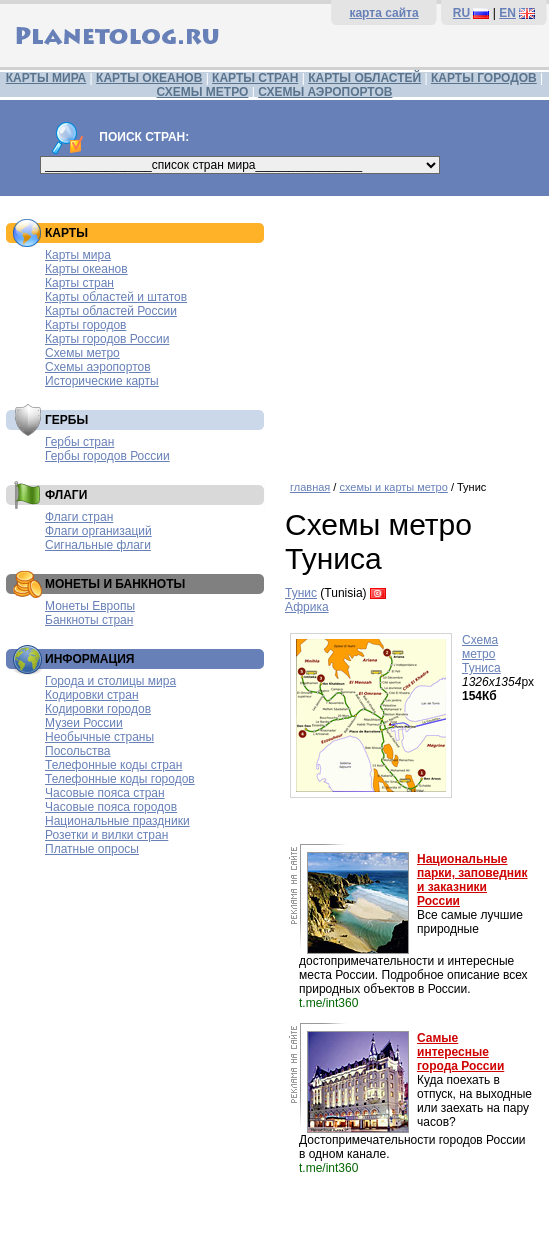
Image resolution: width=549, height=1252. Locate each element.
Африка (307, 607)
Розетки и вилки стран (106, 835)
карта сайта (383, 13)
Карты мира (78, 255)
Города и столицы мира (110, 681)
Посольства (78, 751)
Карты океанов (86, 269)
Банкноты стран (89, 620)
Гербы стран (79, 442)
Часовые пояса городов (111, 807)
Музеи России (84, 723)
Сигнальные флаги (98, 545)
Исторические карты (102, 381)
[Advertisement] (412, 331)
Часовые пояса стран (105, 793)
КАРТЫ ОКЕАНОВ (149, 78)
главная (310, 487)
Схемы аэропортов (98, 367)
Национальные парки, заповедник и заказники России (472, 880)
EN (507, 13)
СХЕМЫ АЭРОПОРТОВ (325, 92)
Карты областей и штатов (116, 297)
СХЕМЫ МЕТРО (203, 92)
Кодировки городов (98, 709)
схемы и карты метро (393, 487)
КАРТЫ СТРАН (255, 78)
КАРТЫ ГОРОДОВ (484, 78)
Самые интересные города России (460, 1052)
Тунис (301, 593)
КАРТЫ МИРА (46, 78)
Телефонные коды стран (113, 765)
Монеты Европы (90, 606)
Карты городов (85, 325)
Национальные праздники (117, 821)
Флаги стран (79, 517)
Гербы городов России (107, 456)
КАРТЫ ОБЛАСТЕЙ (364, 78)
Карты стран (79, 283)
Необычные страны (99, 737)
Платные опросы (92, 849)
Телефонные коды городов (120, 779)
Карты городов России (107, 339)
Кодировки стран (92, 695)
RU (461, 13)
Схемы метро (82, 353)
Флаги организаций (98, 531)
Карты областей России (111, 311)
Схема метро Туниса (481, 654)
